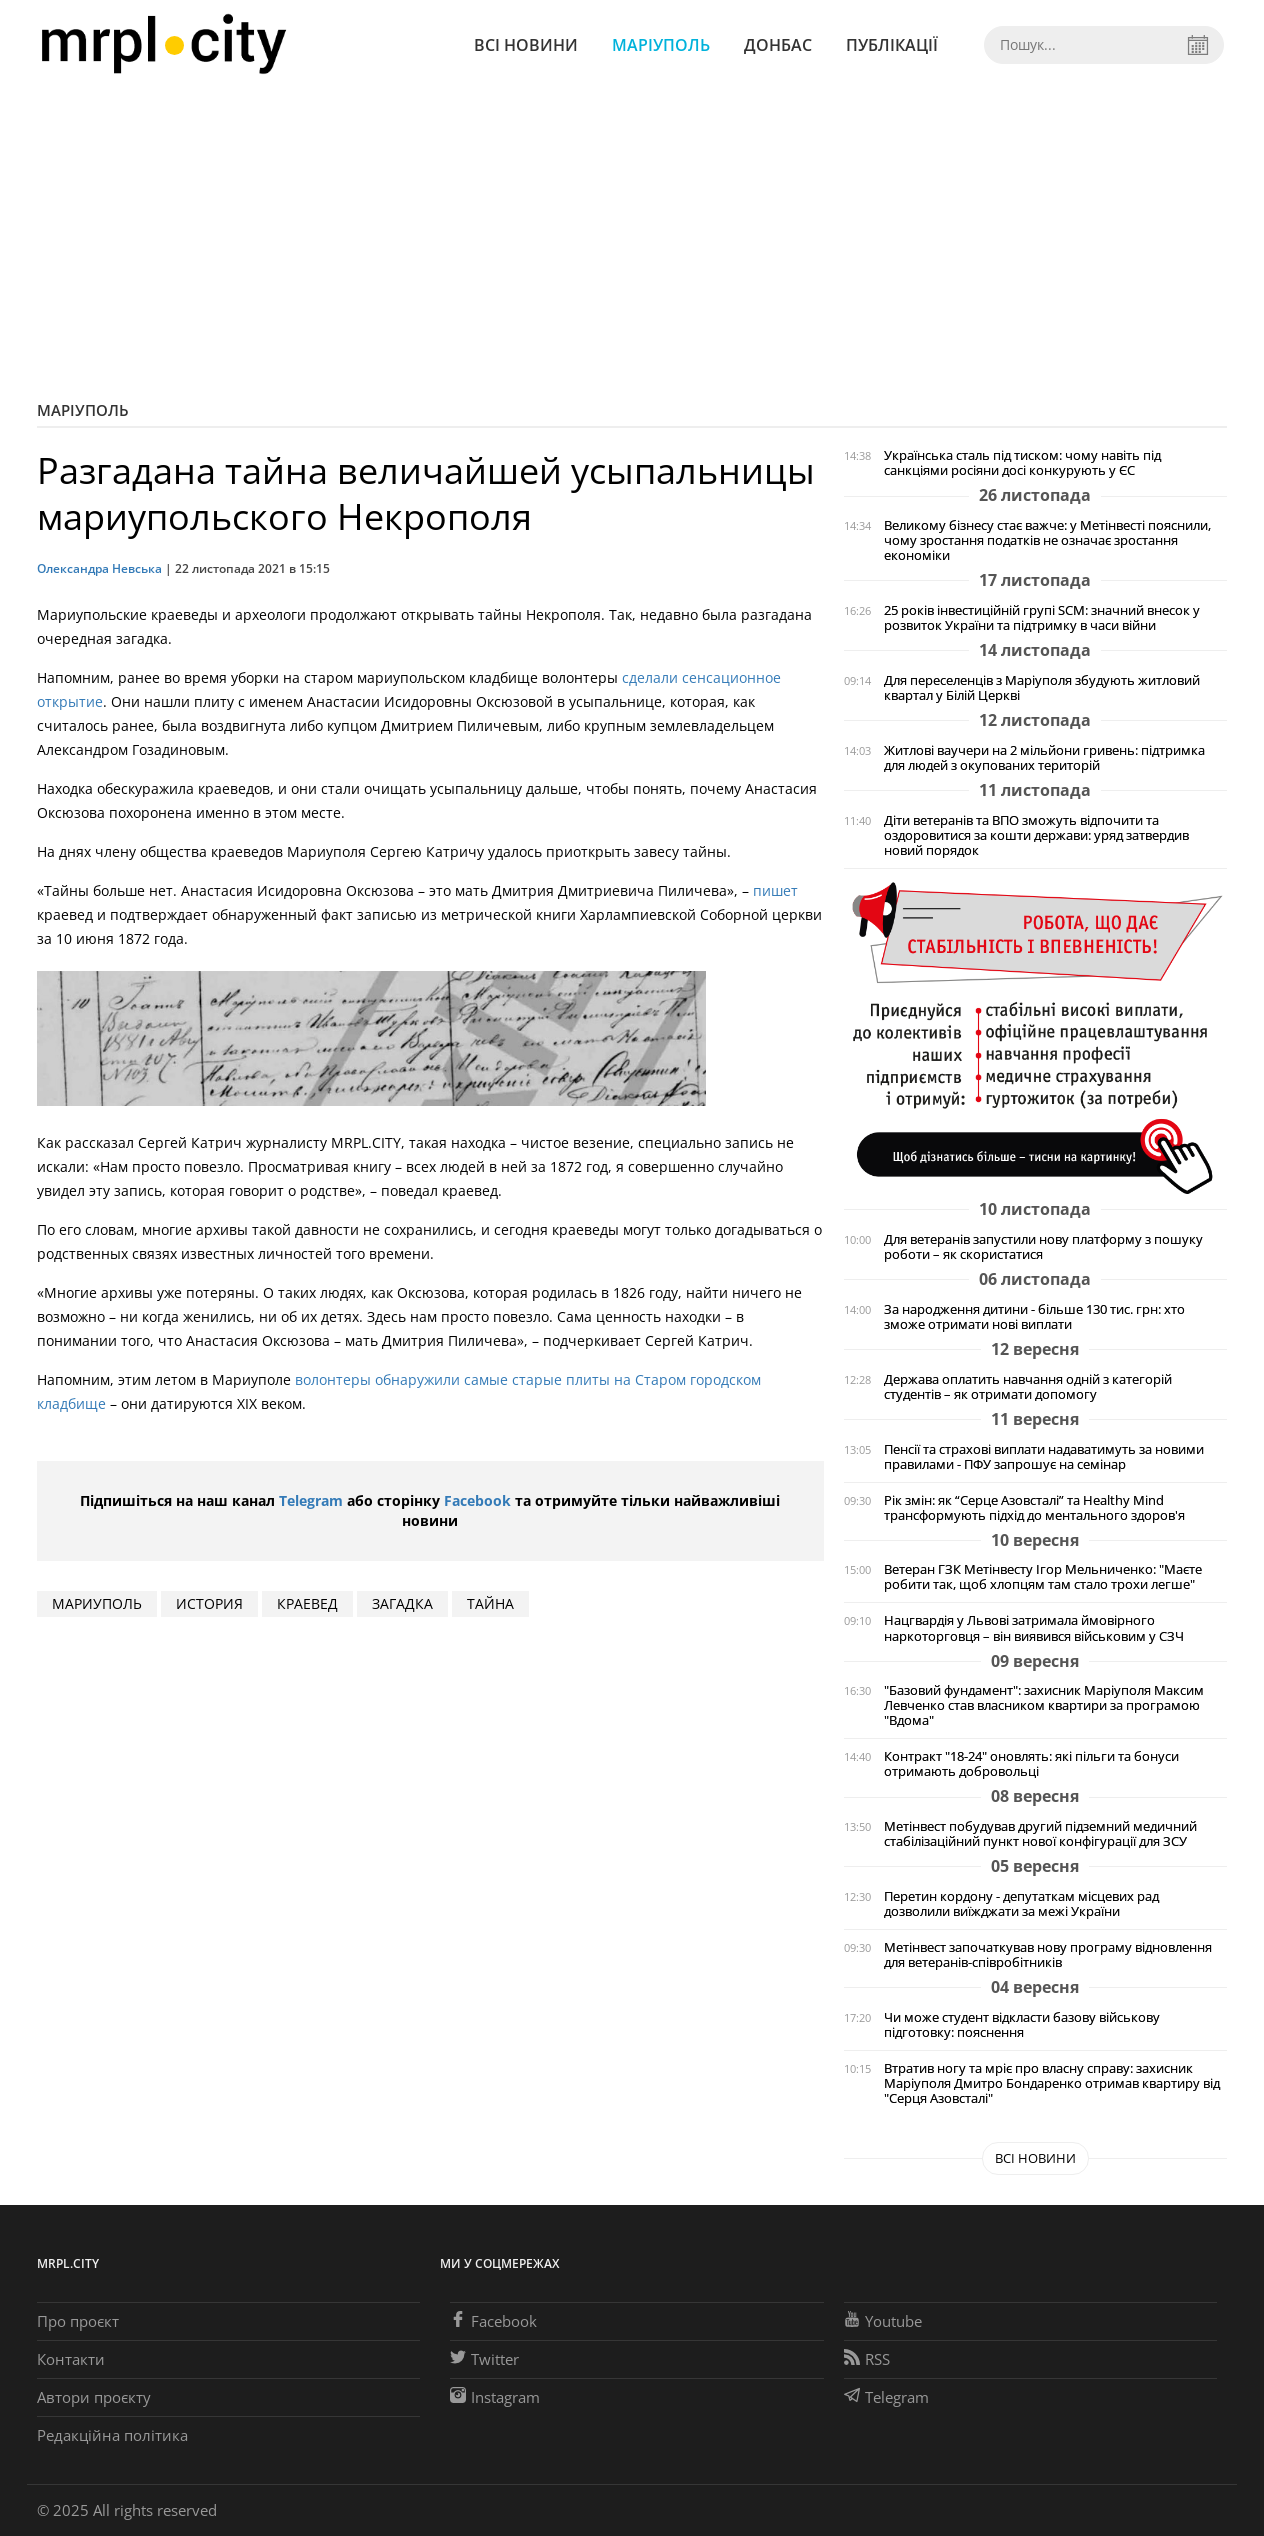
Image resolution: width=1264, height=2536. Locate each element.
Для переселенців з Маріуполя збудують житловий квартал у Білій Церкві (1042, 688)
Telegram (311, 1500)
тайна (490, 1603)
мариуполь (97, 1603)
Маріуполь (661, 45)
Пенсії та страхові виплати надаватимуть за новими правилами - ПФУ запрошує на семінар (1044, 1457)
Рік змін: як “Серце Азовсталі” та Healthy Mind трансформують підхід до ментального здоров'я (1034, 1508)
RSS (867, 2359)
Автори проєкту (94, 2397)
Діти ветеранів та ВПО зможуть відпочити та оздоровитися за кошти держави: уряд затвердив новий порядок (1036, 835)
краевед (307, 1603)
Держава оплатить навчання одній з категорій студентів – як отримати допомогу (1028, 1387)
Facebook (477, 1500)
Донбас (778, 45)
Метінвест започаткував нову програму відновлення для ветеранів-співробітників (1048, 1955)
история (209, 1603)
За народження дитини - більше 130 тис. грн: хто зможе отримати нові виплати (1034, 1317)
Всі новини (526, 45)
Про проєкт (78, 2321)
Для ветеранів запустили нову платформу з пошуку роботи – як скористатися (1043, 1247)
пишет (775, 890)
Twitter (484, 2359)
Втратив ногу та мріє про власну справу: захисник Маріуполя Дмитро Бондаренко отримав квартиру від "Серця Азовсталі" (1052, 2083)
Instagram (495, 2397)
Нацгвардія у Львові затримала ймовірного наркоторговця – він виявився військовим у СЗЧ (1034, 1628)
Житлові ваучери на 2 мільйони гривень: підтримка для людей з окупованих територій (1044, 758)
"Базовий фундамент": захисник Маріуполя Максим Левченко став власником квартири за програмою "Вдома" (1044, 1705)
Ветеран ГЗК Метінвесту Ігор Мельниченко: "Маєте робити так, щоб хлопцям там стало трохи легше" (1043, 1577)
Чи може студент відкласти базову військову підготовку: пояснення (1022, 2025)
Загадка (402, 1603)
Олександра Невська (99, 568)
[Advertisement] (632, 240)
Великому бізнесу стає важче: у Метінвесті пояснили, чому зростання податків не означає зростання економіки (1047, 540)
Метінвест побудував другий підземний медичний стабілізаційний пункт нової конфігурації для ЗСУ (1040, 1834)
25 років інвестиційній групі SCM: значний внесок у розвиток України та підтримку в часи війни (1042, 618)
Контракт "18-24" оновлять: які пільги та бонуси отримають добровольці (1031, 1764)
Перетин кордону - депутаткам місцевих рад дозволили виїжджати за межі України (1021, 1904)
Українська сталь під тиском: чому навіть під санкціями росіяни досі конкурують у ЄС (1022, 463)
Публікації (892, 45)
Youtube (883, 2321)
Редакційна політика (112, 2435)
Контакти (71, 2359)
